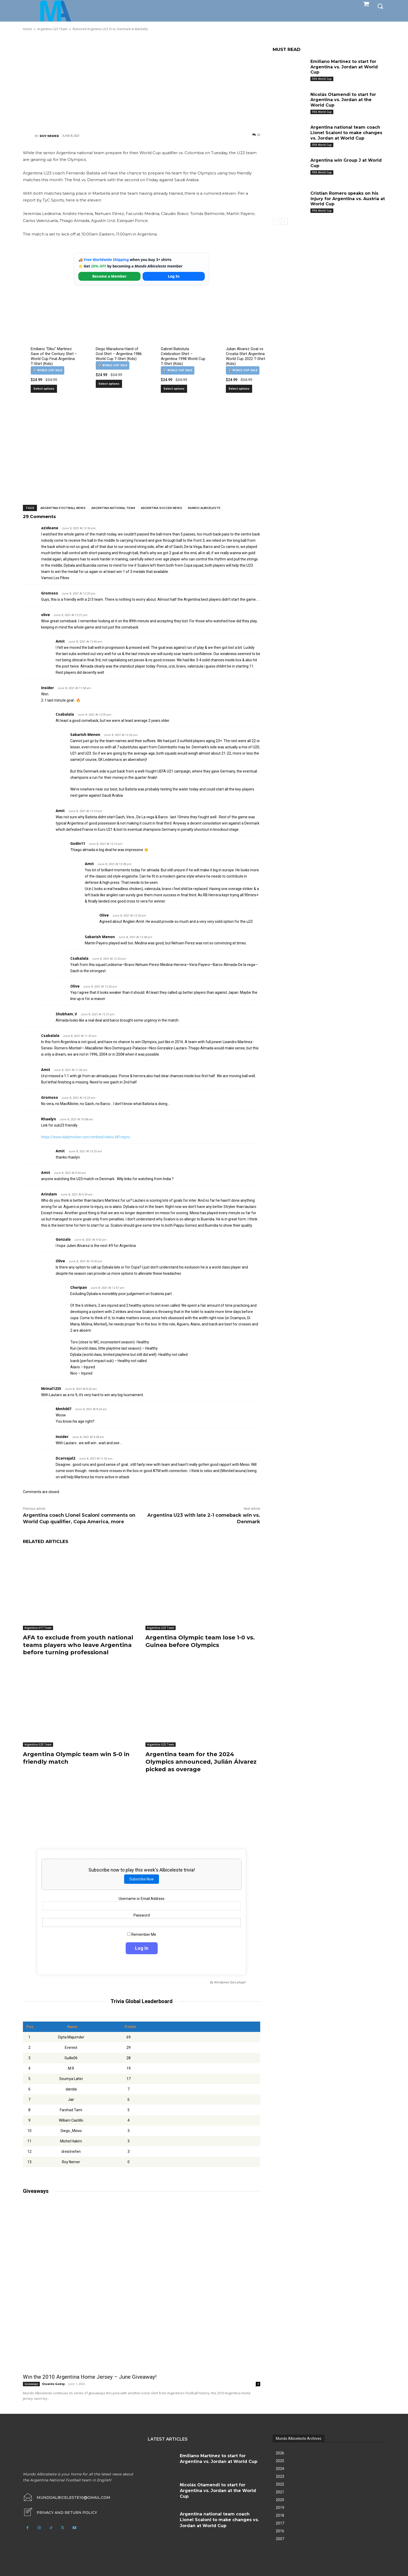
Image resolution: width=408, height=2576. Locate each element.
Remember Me (141, 1934)
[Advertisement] (141, 81)
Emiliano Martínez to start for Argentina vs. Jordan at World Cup (344, 67)
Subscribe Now (141, 1879)
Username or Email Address (141, 1899)
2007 (280, 2539)
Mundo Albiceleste (204, 508)
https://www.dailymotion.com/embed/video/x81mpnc (85, 1137)
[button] (380, 6)
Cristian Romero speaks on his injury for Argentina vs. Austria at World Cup (347, 199)
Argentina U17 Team (38, 1628)
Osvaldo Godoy (53, 2384)
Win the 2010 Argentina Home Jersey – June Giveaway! (89, 2377)
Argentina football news (63, 508)
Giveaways (31, 2384)
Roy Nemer (49, 136)
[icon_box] (60, 2512)
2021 (280, 2492)
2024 (280, 2469)
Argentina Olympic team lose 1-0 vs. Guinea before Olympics (200, 1641)
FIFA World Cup (322, 79)
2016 (280, 2531)
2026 (280, 2453)
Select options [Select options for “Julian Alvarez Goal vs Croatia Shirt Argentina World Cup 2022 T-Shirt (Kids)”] (239, 388)
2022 (280, 2484)
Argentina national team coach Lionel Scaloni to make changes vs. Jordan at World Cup (346, 133)
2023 (280, 2476)
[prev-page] (276, 221)
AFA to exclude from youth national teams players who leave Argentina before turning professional (78, 1645)
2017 (280, 2523)
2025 (280, 2461)
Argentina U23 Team (160, 1628)
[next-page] (284, 221)
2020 (280, 2500)
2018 (280, 2515)
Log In (173, 276)
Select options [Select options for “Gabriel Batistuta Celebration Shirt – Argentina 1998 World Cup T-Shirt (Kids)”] (173, 388)
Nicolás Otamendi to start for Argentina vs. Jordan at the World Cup (343, 100)
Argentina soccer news (161, 508)
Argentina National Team (113, 508)
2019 (280, 2508)
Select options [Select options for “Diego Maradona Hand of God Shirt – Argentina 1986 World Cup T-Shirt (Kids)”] (108, 383)
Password (141, 1915)
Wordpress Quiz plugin (230, 1982)
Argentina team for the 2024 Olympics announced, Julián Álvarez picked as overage (201, 1762)
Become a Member (109, 276)
